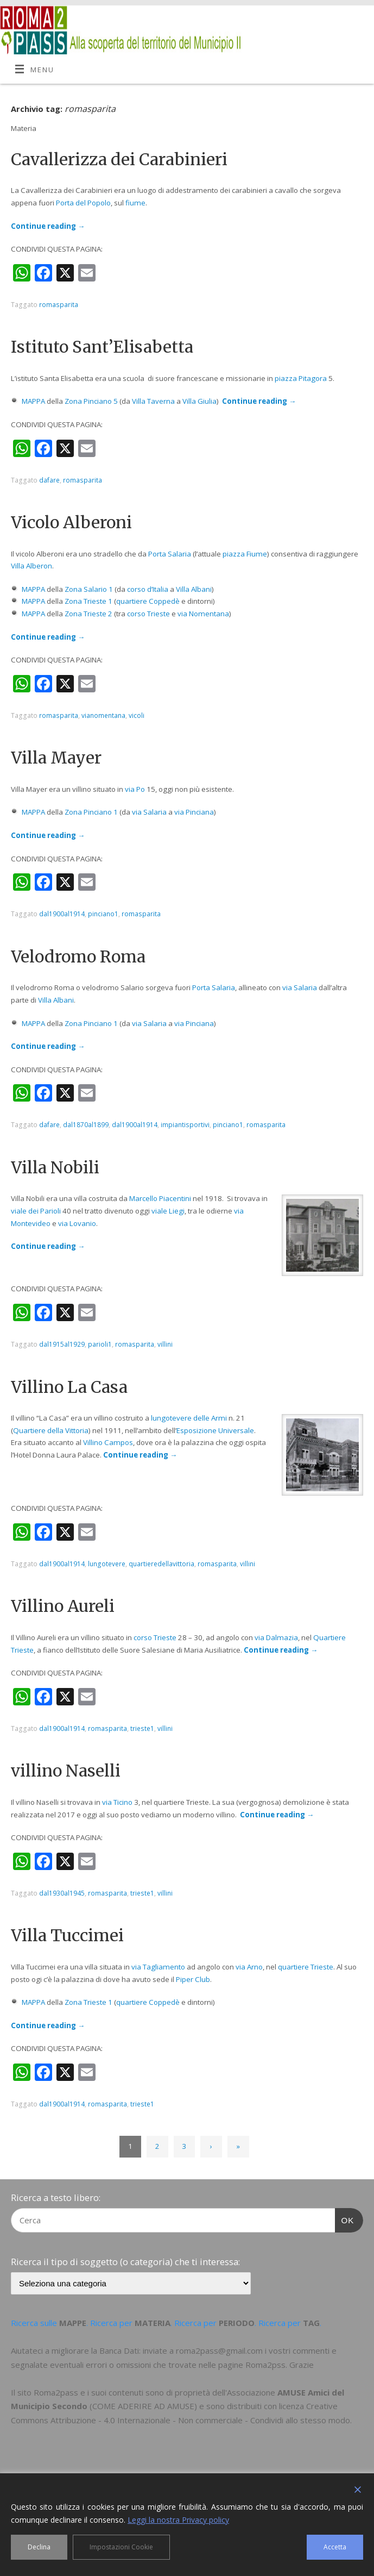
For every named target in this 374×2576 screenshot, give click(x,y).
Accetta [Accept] (335, 2547)
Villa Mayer (56, 757)
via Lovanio (77, 1223)
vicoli (136, 715)
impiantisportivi (185, 1124)
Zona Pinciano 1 (91, 812)
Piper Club (193, 1979)
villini (165, 1344)
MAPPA (33, 401)
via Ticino (117, 1802)
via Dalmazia (276, 1637)
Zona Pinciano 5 (91, 401)
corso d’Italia (147, 589)
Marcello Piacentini (160, 1198)
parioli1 (100, 1344)
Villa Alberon (31, 566)
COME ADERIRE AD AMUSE (143, 2405)
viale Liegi (168, 1211)
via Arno (249, 1967)
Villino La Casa (69, 1387)
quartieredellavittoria (161, 1563)
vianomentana (103, 715)
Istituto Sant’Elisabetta (102, 346)
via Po (135, 789)
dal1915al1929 (62, 1344)
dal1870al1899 (86, 1124)
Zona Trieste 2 (88, 613)
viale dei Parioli (36, 1211)
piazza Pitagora (301, 378)
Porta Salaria (169, 554)
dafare (49, 480)
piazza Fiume (245, 554)
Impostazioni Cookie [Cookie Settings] (121, 2547)
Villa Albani (194, 589)
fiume (135, 203)
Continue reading (48, 226)
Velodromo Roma (78, 956)
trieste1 (142, 1728)
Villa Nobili (55, 1167)
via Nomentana (203, 613)
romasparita (58, 304)
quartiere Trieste (305, 1967)
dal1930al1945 (62, 1893)
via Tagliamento (158, 1967)
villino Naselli (66, 1770)
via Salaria (149, 812)
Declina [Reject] (39, 2547)
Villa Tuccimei (67, 1935)
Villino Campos (108, 1442)
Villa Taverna (153, 401)
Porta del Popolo (83, 203)
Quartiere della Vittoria (50, 1430)
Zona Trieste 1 (88, 601)
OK (344, 2219)
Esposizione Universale (215, 1430)
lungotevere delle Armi (189, 1418)
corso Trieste (148, 613)
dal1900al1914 (62, 913)
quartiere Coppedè (148, 601)
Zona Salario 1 (89, 589)
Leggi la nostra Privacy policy (178, 2520)
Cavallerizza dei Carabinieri (119, 159)
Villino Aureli (63, 1606)
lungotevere (106, 1563)
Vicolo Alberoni (71, 522)
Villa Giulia (199, 401)
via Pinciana (194, 812)
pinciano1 (103, 913)
